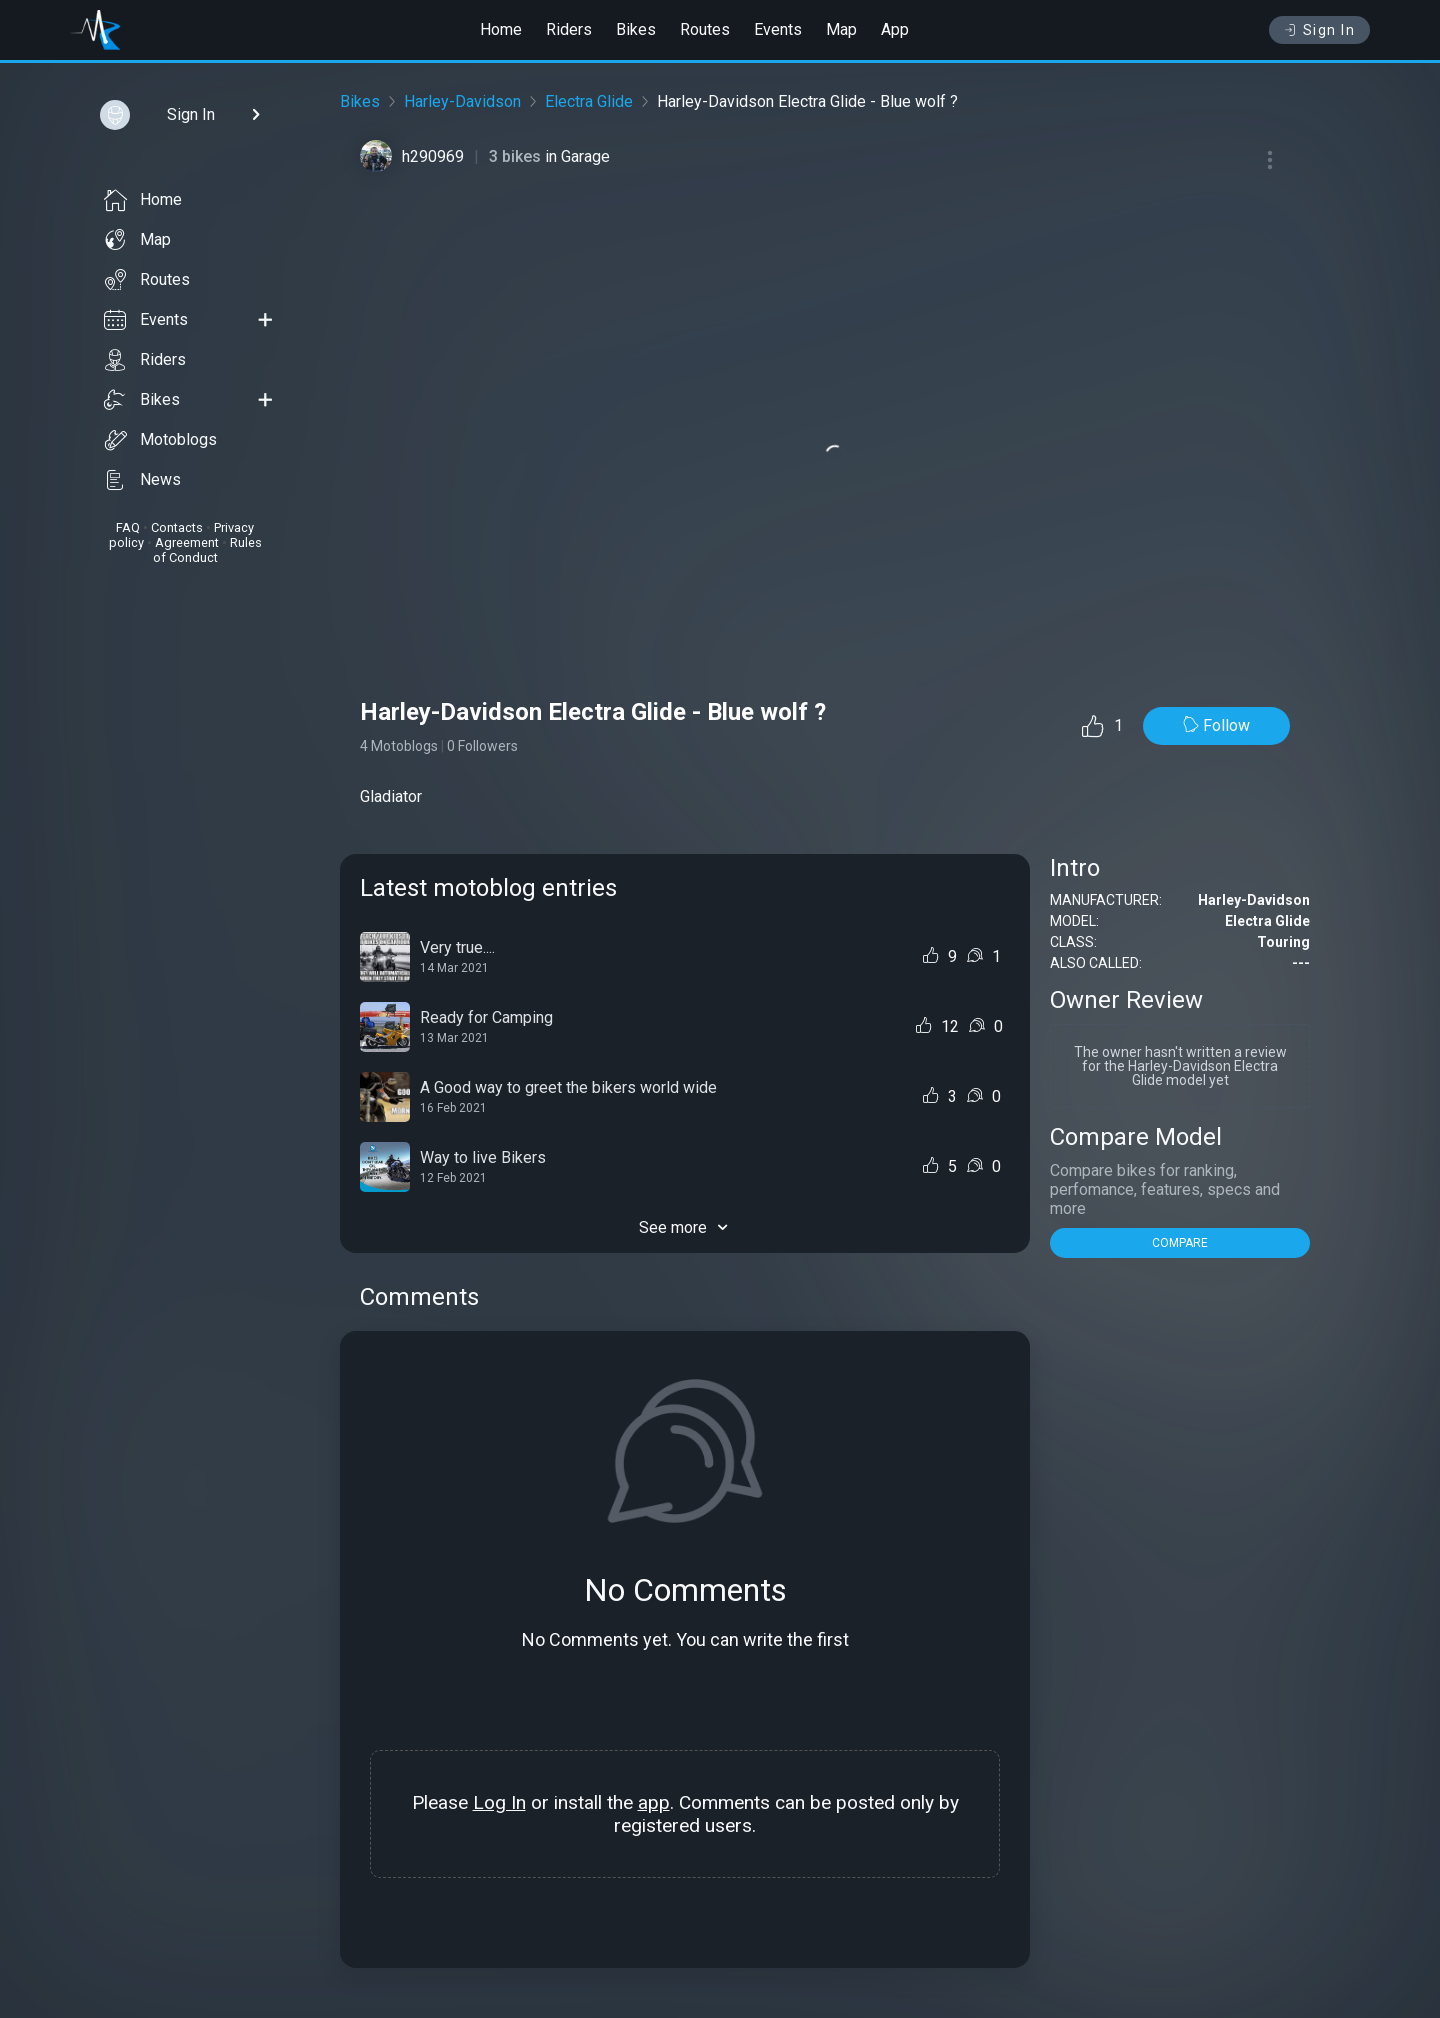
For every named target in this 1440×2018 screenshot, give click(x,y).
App (895, 29)
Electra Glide (589, 101)
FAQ (128, 527)
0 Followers (482, 746)
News (142, 480)
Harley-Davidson (462, 101)
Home (501, 29)
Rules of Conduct (207, 550)
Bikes (636, 29)
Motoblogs (160, 440)
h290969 (433, 156)
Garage (585, 156)
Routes (705, 29)
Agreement (187, 542)
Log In (499, 1802)
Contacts (177, 527)
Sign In (1319, 30)
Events (778, 29)
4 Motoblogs (399, 746)
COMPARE (1180, 1243)
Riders (569, 29)
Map (841, 29)
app (654, 1802)
